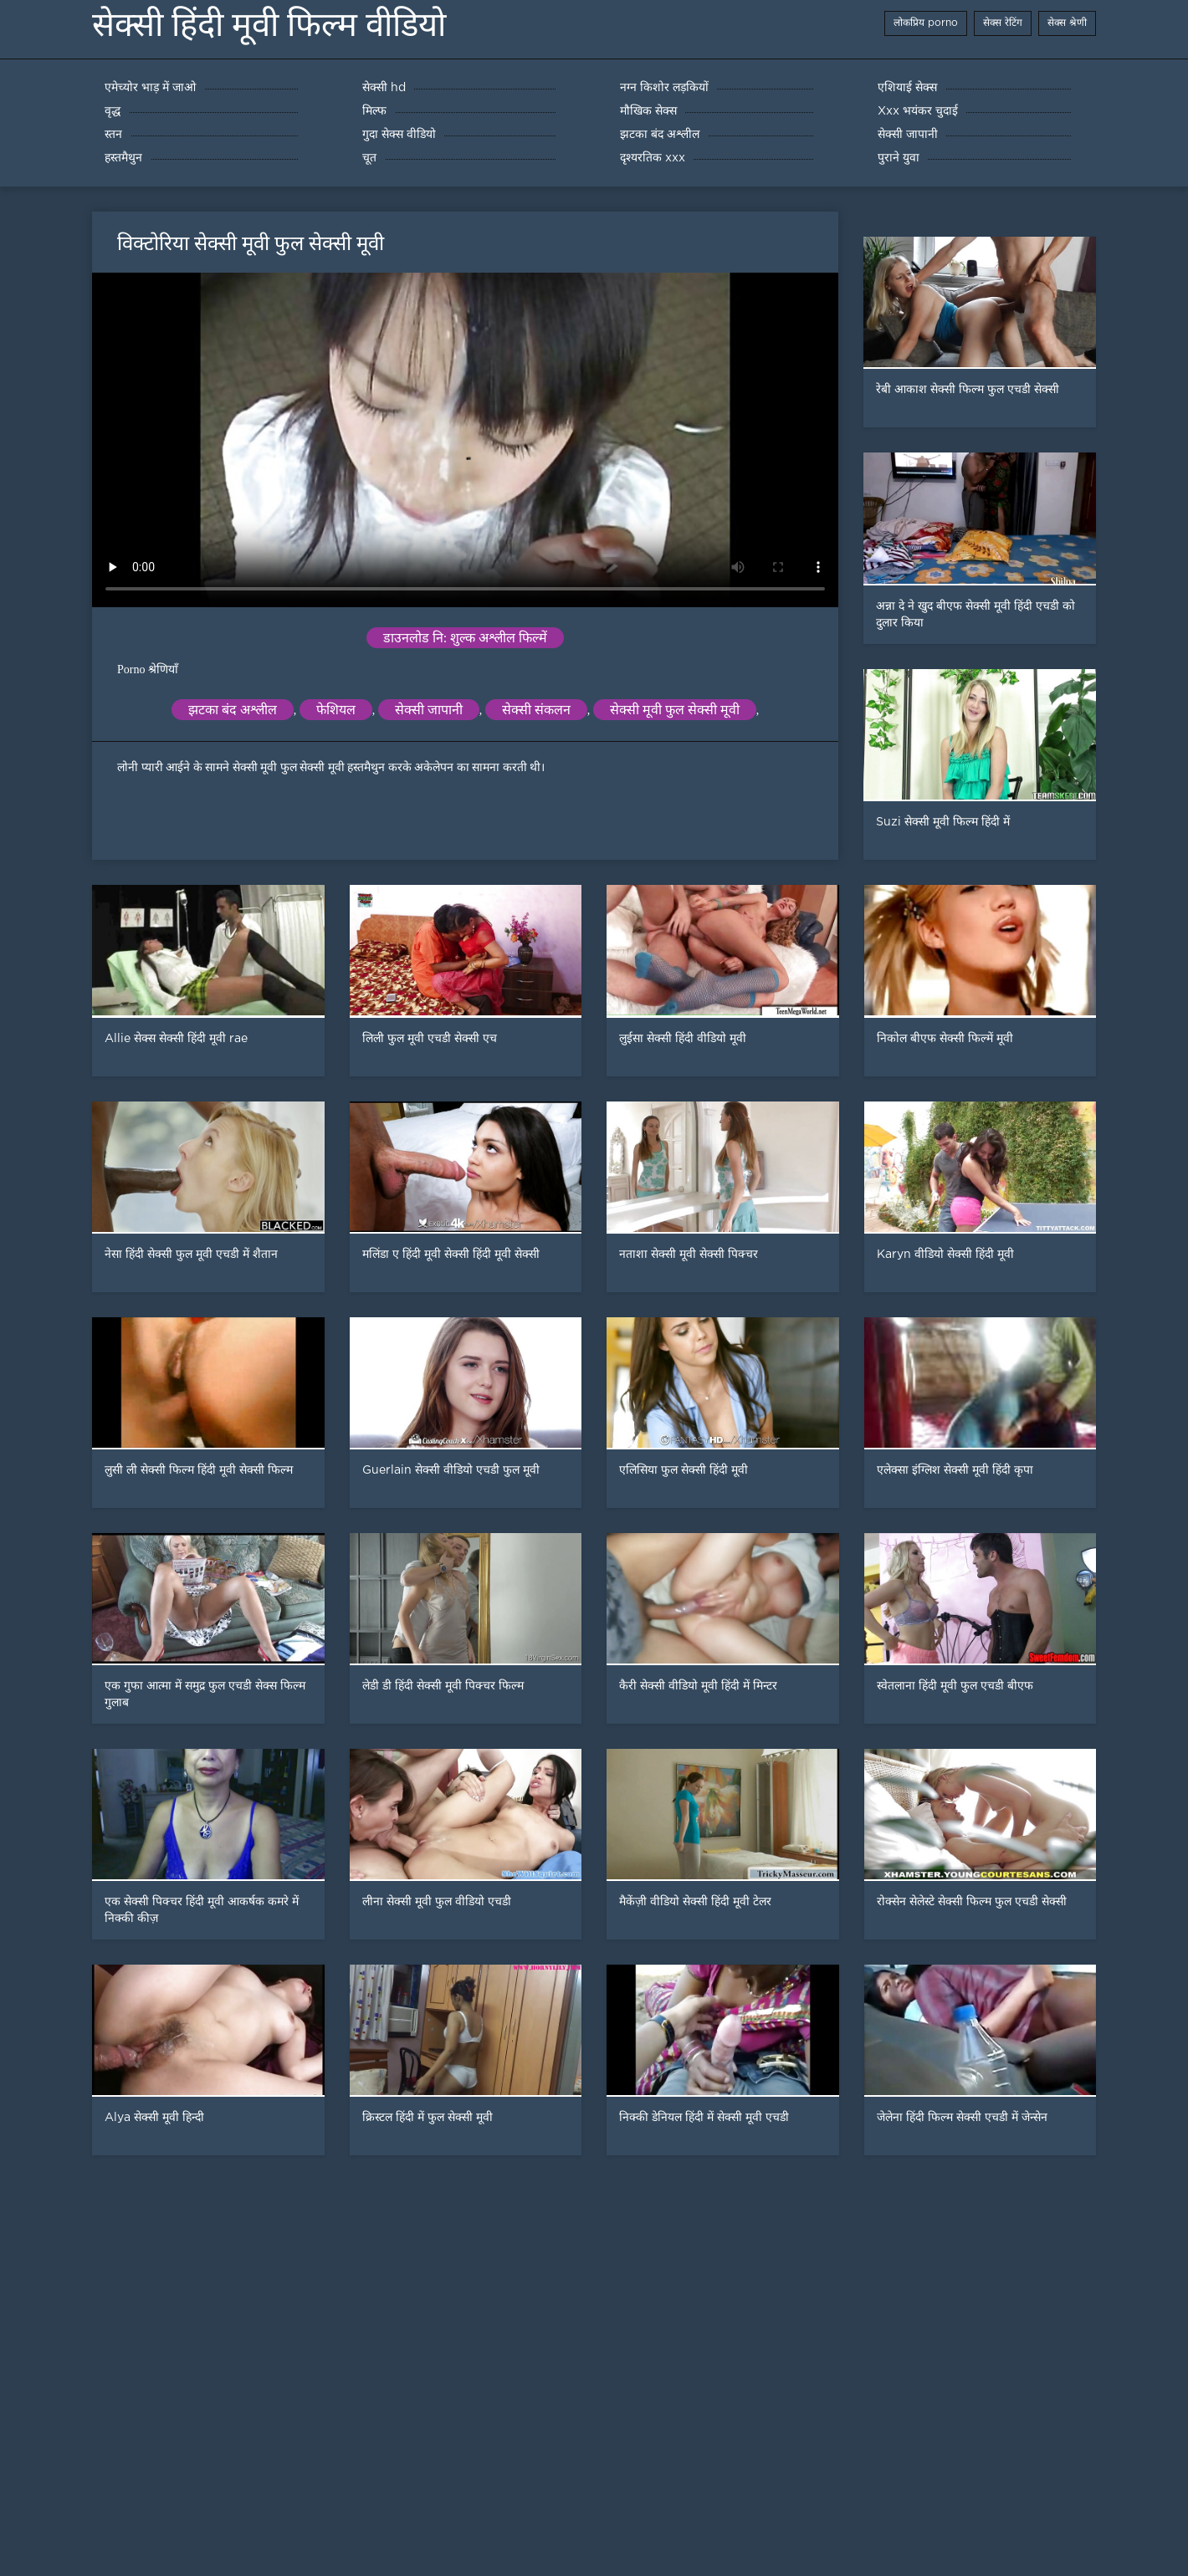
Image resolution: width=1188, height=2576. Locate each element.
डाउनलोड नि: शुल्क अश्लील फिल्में (465, 638)
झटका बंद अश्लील (232, 710)
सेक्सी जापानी (429, 710)
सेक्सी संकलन (536, 710)
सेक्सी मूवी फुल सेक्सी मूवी (675, 710)
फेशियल (336, 710)
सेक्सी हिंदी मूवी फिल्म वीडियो (269, 24)
